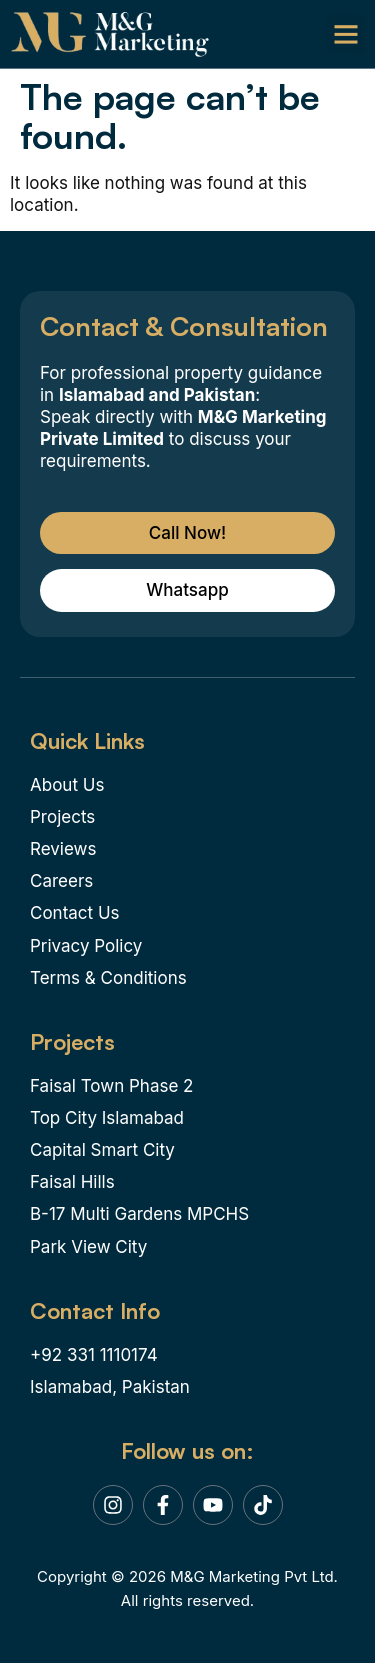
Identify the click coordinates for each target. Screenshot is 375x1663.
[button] (345, 33)
